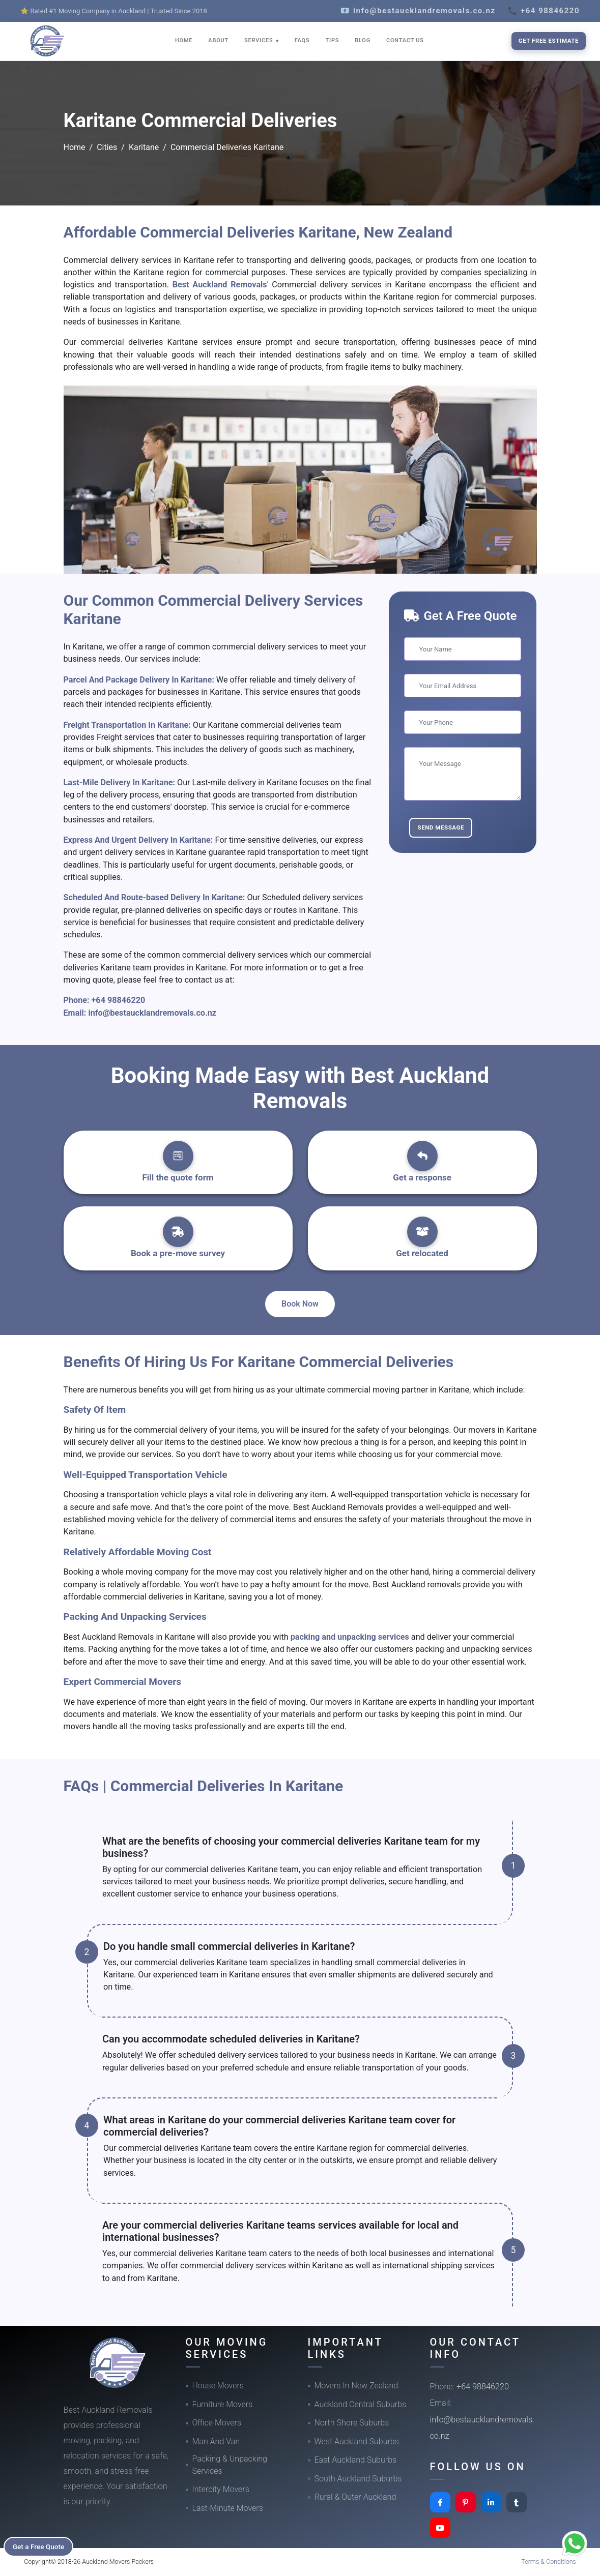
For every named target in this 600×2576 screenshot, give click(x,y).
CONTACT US (405, 40)
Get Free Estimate (549, 40)
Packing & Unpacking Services (229, 2465)
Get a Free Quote (41, 2546)
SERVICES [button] (259, 40)
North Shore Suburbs (352, 2422)
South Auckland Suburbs (358, 2478)
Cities (107, 147)
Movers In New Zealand (356, 2385)
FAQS (302, 40)
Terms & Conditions (548, 2561)
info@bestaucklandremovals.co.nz (152, 1013)
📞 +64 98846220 (544, 10)
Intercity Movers (220, 2489)
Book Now (300, 1304)
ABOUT (218, 40)
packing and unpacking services (350, 1637)
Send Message (440, 827)
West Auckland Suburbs (357, 2441)
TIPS (332, 40)
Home (74, 147)
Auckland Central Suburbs (361, 2404)
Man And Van (216, 2441)
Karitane (144, 147)
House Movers (218, 2385)
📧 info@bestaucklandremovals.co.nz (418, 10)
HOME (183, 40)
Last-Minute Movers (227, 2508)
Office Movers (217, 2422)
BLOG (362, 40)
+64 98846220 (119, 1000)
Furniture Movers (222, 2404)
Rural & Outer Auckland (355, 2497)
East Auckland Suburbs (356, 2460)
